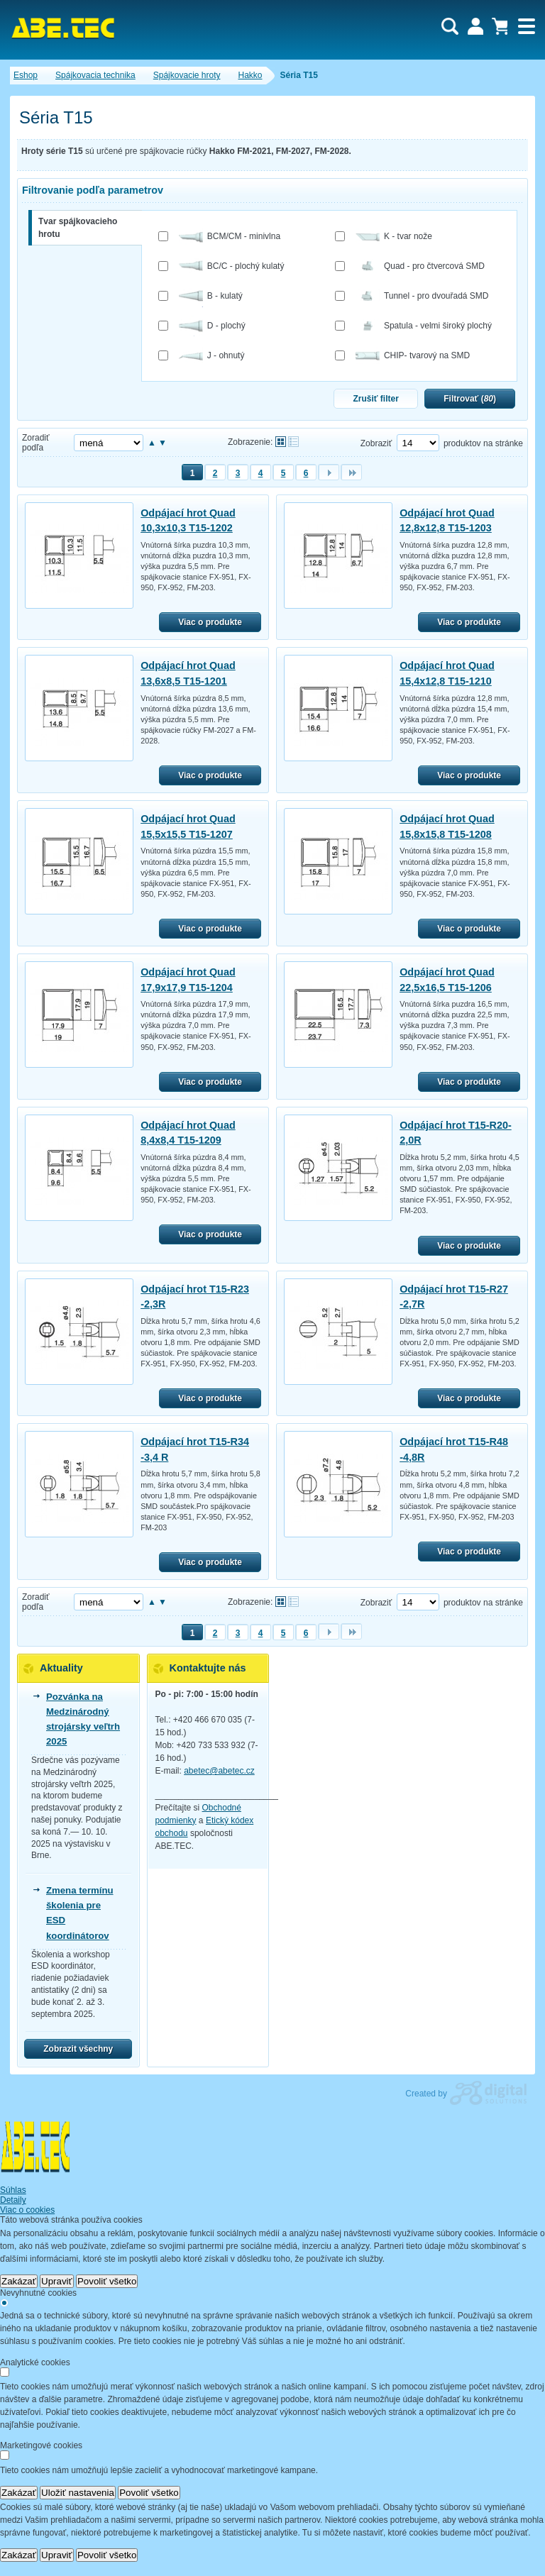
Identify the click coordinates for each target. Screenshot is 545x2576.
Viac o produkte (210, 622)
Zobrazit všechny (78, 2049)
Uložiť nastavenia (77, 2492)
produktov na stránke (483, 443)
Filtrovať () (470, 399)
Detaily (13, 2200)
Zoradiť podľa (36, 443)
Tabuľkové (293, 441)
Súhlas (13, 2190)
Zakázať (18, 2281)
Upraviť (56, 2281)
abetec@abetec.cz (219, 1771)
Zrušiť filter (375, 399)
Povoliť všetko (107, 2281)
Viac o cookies (27, 2210)
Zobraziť (376, 443)
